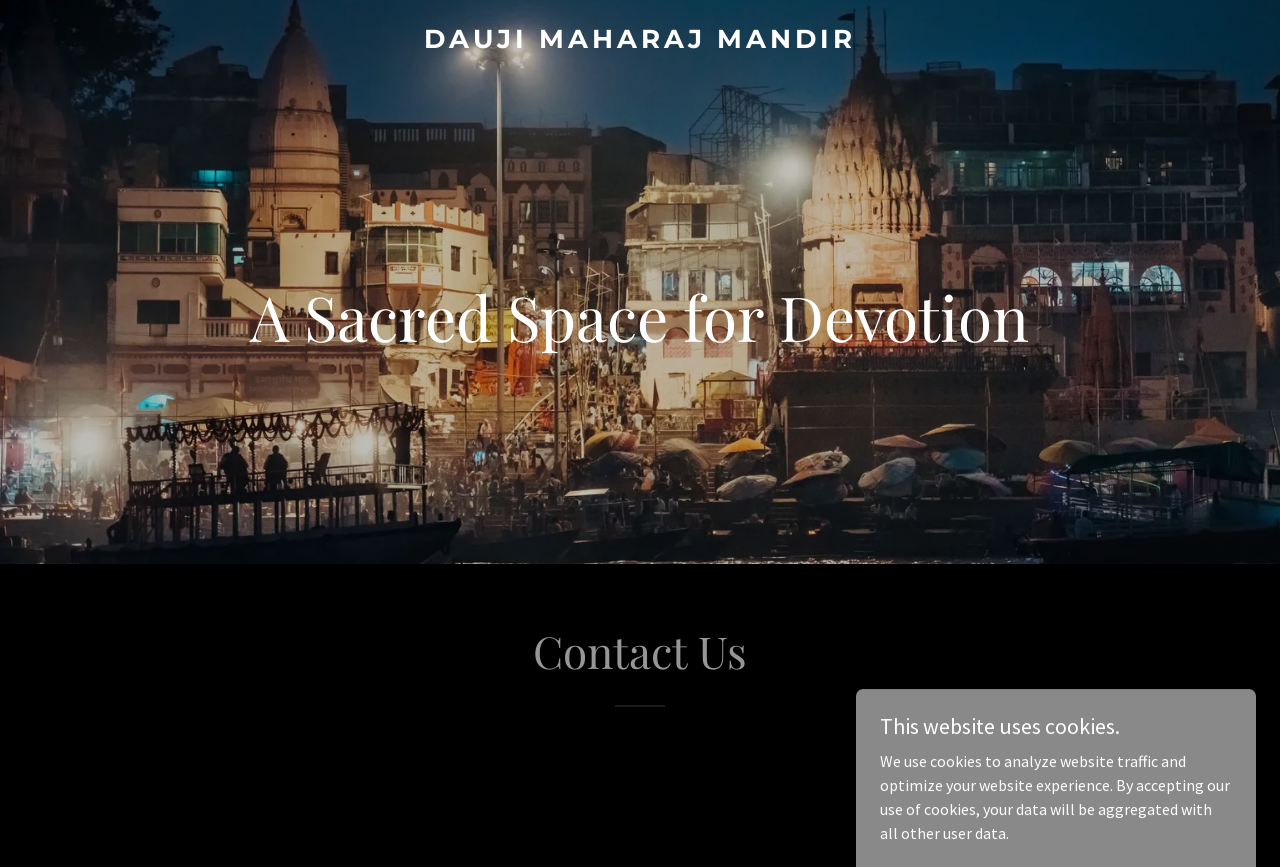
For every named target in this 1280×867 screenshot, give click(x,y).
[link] (640, 42)
